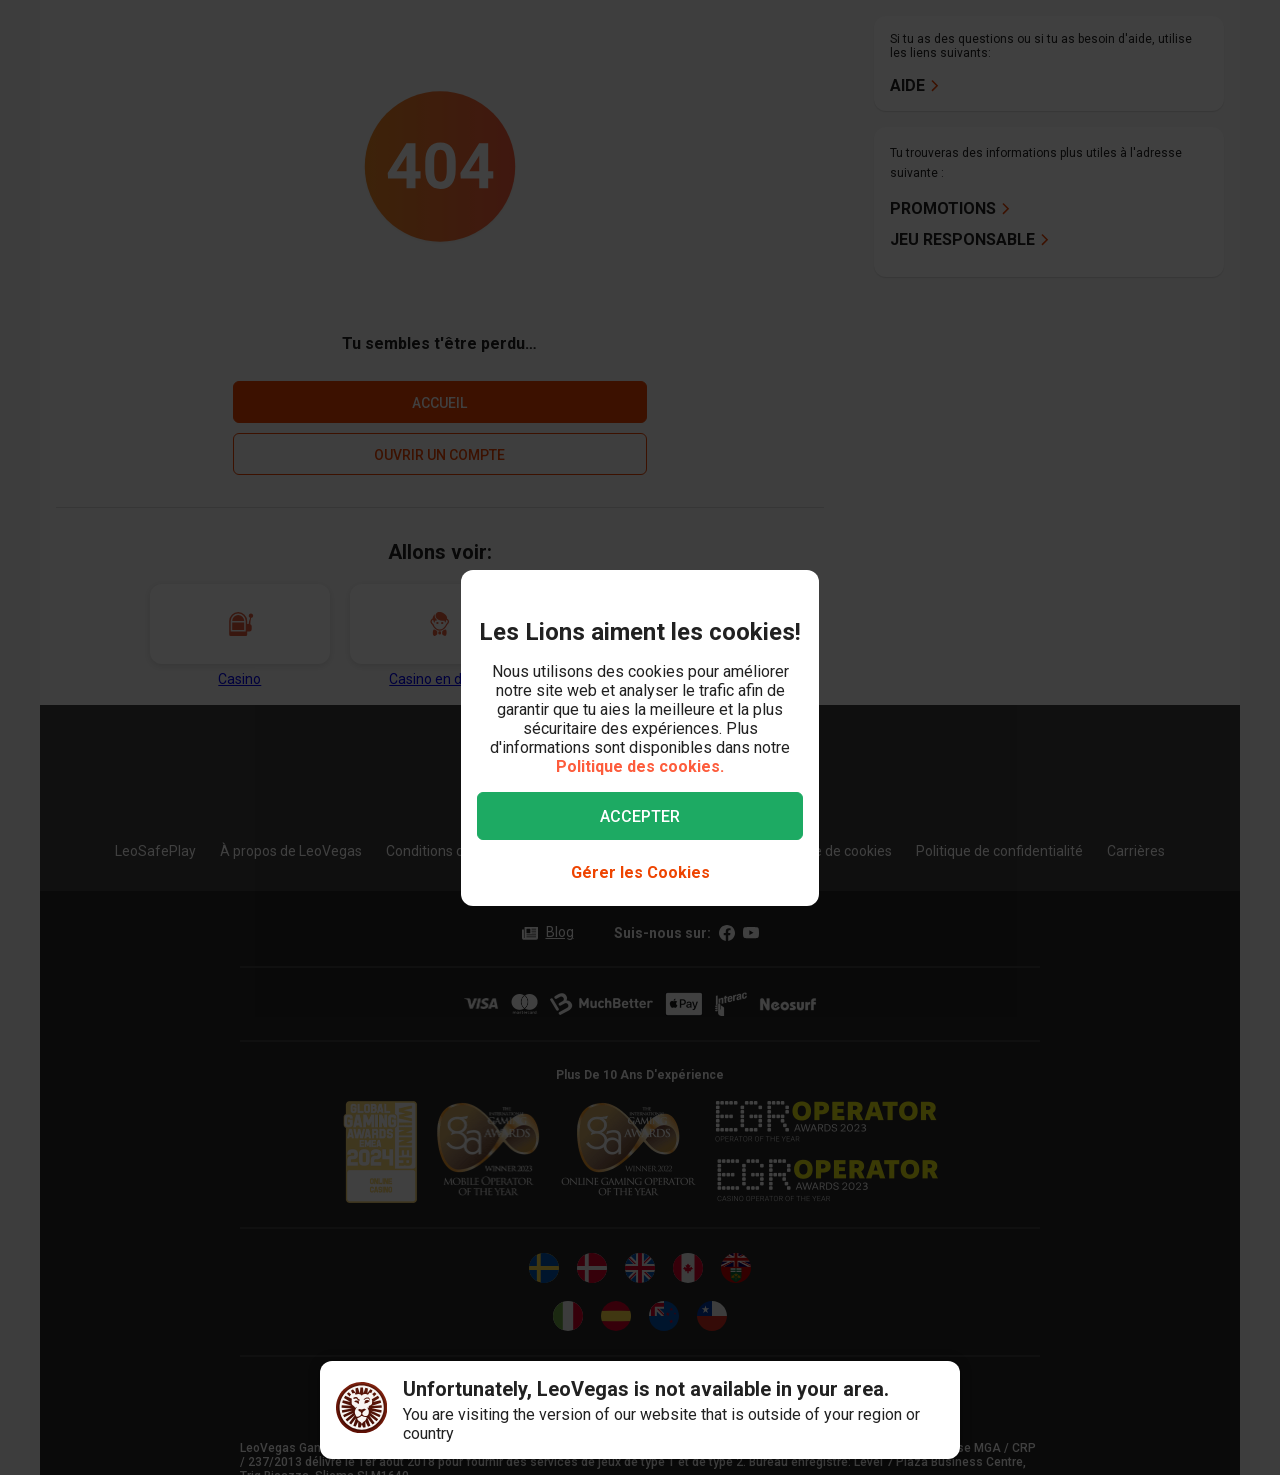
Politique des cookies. (640, 766)
